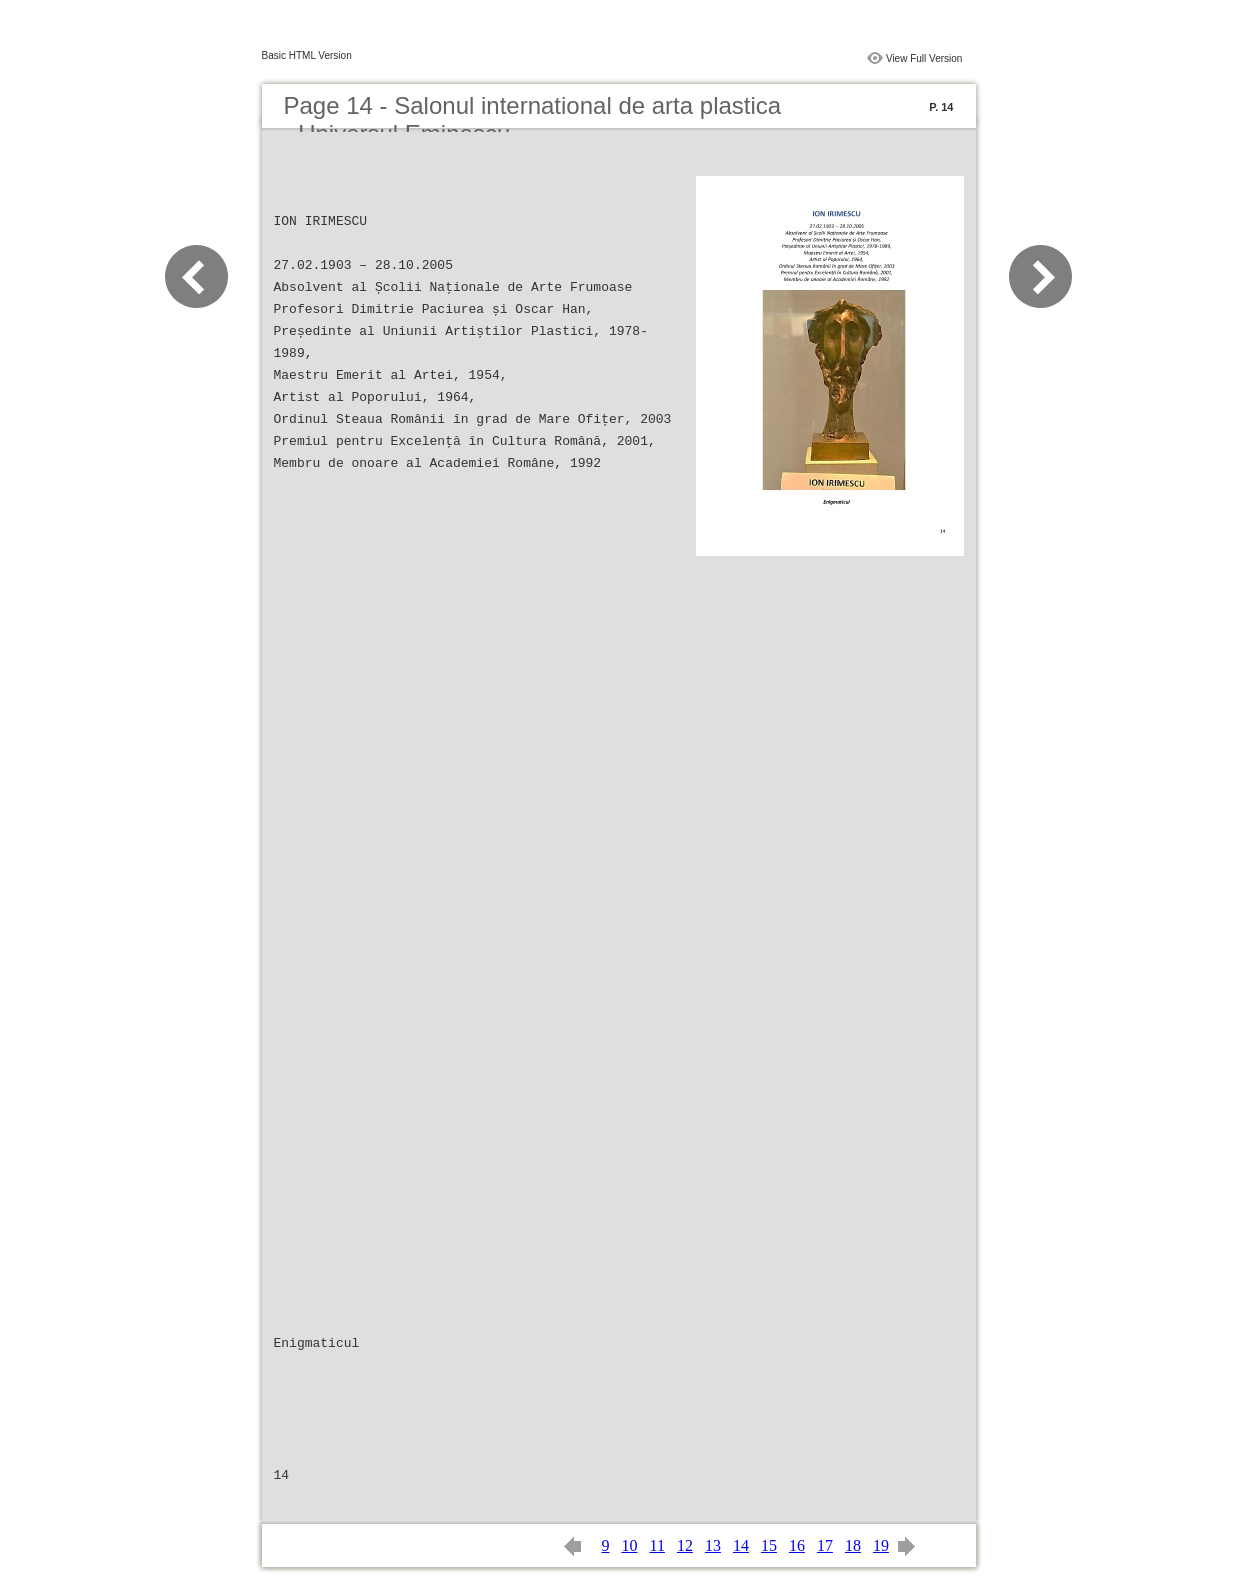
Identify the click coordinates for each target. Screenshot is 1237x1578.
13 (713, 1545)
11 (657, 1545)
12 (685, 1545)
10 (630, 1545)
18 (853, 1545)
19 (881, 1545)
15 (769, 1545)
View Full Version (924, 58)
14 (741, 1545)
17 (825, 1545)
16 (797, 1545)
